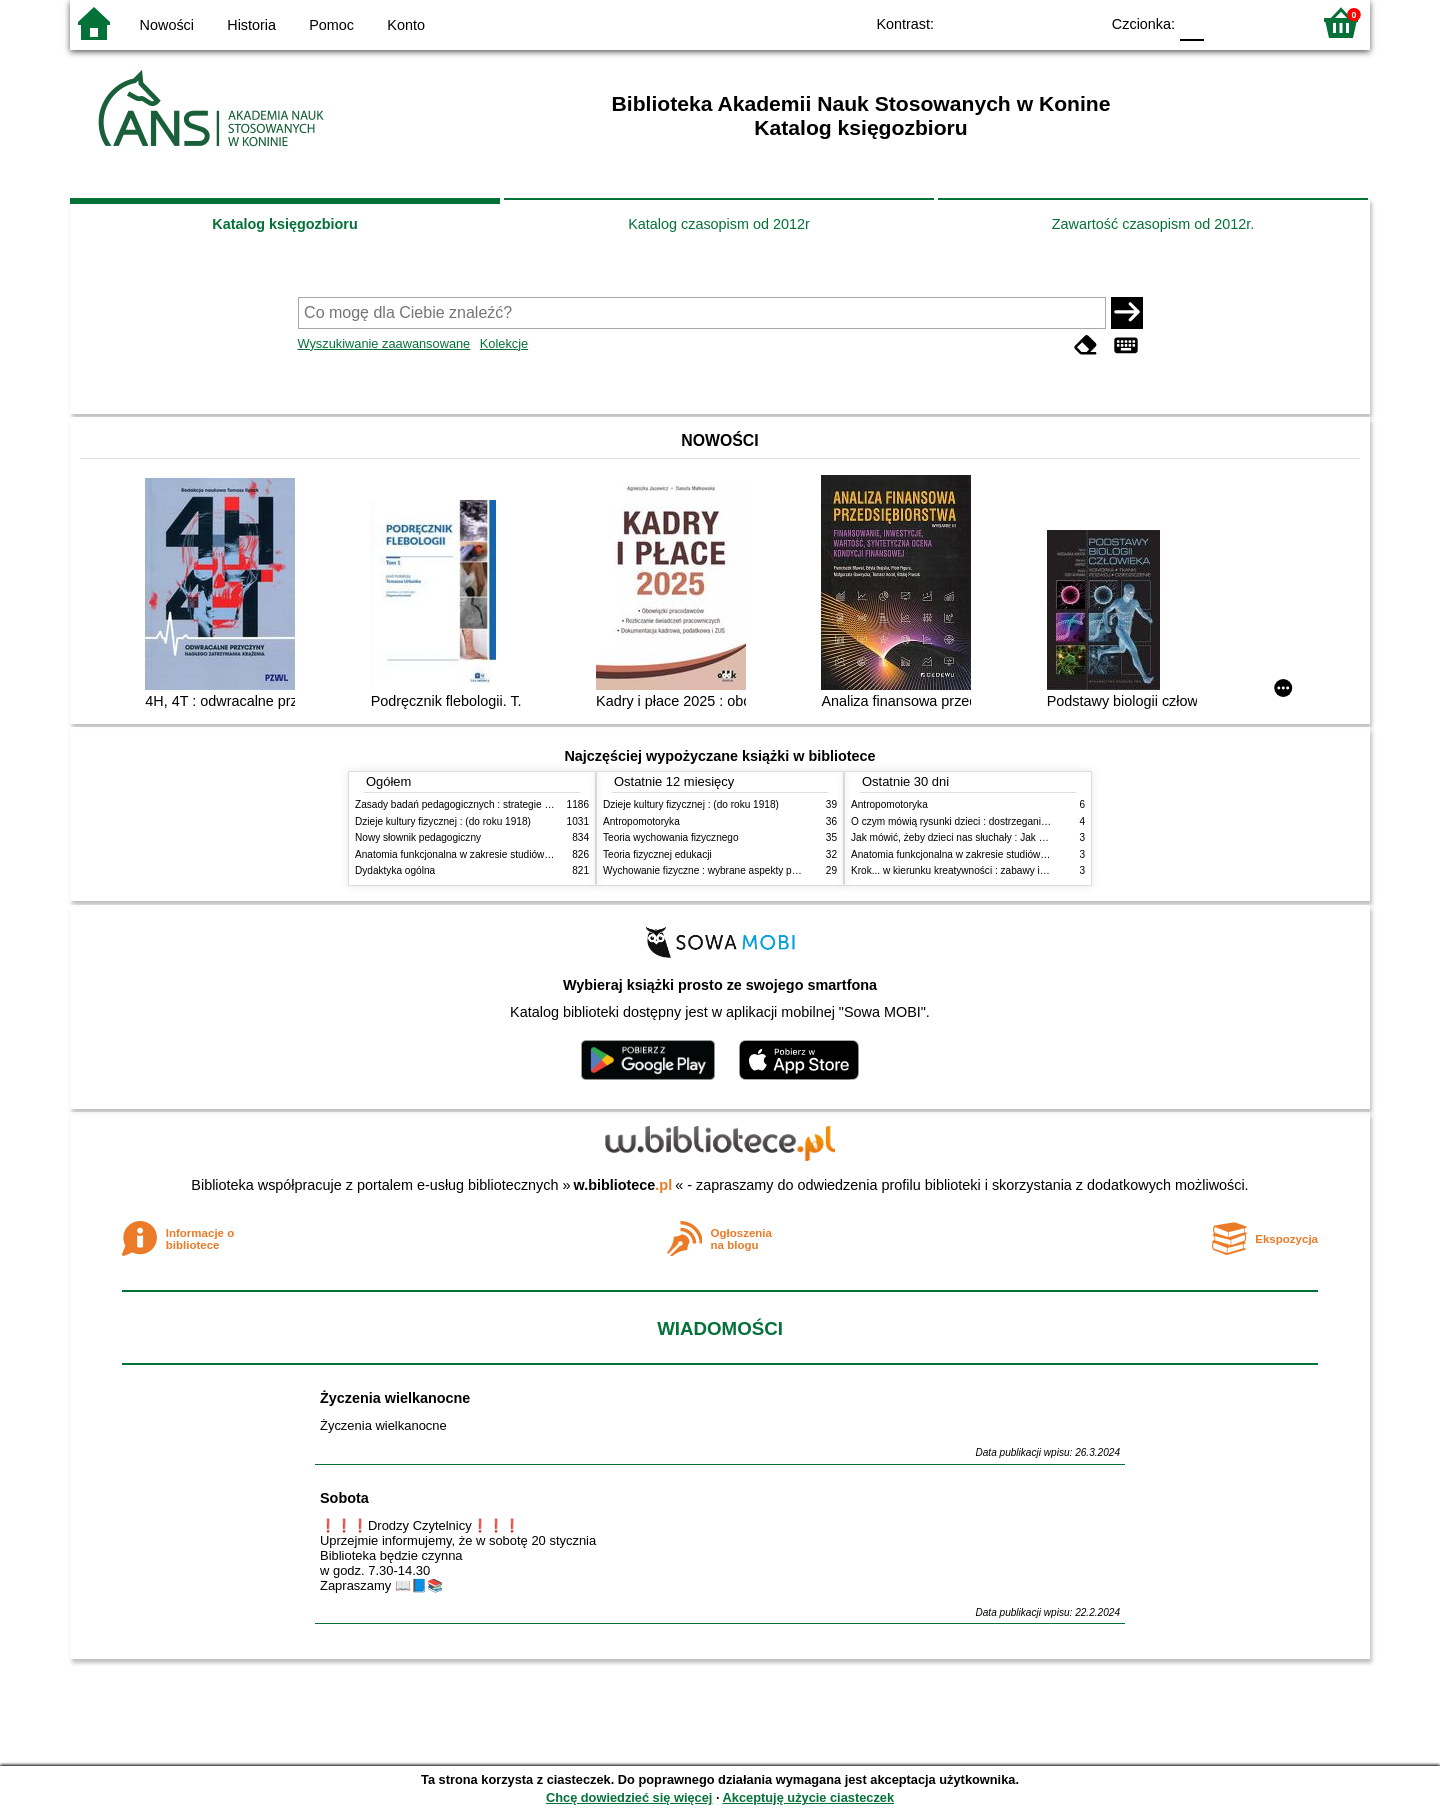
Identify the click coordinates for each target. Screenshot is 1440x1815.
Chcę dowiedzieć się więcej (629, 1797)
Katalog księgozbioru (285, 224)
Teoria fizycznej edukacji (657, 854)
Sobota (344, 1498)
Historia (251, 25)
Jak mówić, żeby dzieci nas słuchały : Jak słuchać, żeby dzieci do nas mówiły (1023, 837)
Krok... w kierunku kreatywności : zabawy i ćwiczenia (968, 870)
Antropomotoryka (641, 821)
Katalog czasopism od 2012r (719, 224)
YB (1037, 22)
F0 (1191, 22)
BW (997, 22)
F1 (1226, 22)
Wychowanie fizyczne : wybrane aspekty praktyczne (719, 870)
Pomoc (331, 25)
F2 (1272, 22)
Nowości (167, 25)
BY (1077, 22)
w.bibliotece (623, 1185)
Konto (406, 25)
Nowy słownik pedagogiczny (418, 837)
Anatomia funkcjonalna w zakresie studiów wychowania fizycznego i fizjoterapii (530, 854)
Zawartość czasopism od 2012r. (1153, 224)
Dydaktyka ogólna (395, 870)
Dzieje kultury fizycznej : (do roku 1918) (443, 821)
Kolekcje (504, 343)
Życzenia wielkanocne (395, 1398)
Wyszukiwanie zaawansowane (384, 343)
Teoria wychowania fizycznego (671, 837)
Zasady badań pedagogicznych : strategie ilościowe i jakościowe (498, 804)
